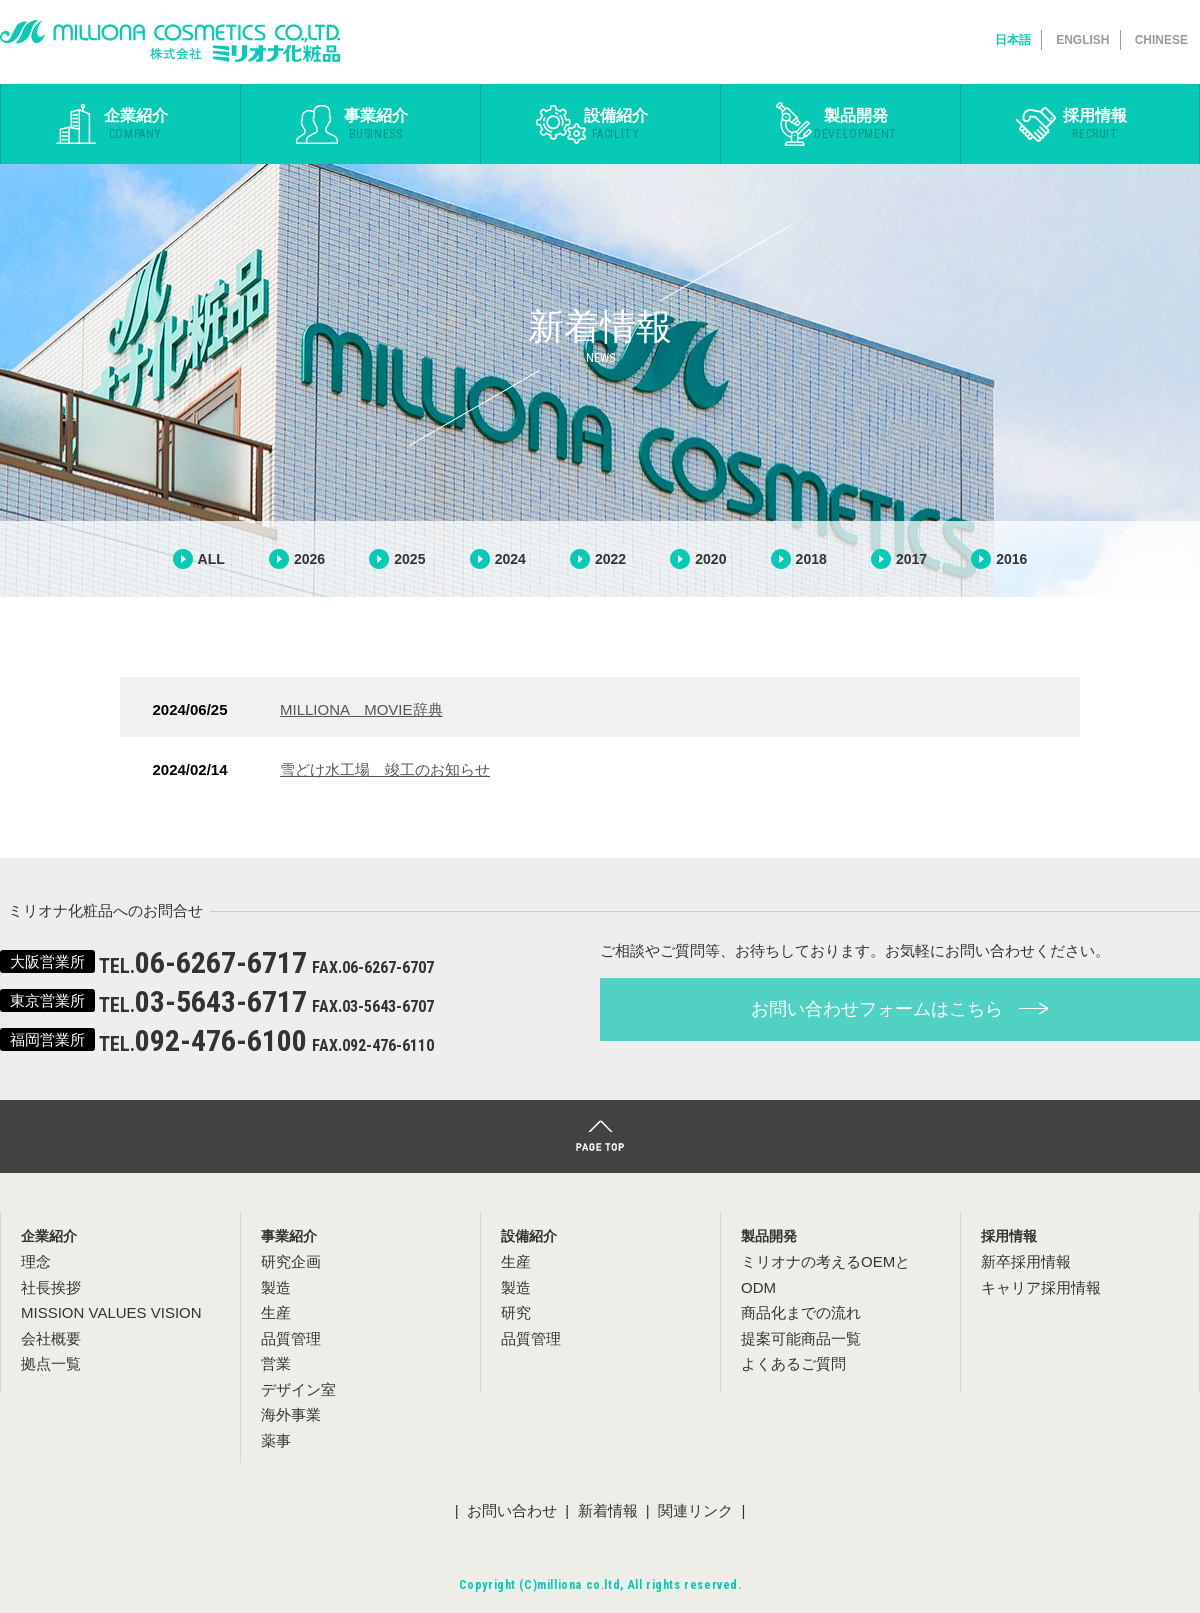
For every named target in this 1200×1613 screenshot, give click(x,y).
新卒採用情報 (1026, 1261)
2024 (510, 559)
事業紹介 (375, 124)
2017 (911, 559)
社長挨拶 (51, 1287)
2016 (1011, 559)
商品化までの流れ (801, 1312)
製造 (516, 1287)
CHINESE (1161, 40)
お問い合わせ (512, 1510)
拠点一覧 (51, 1363)
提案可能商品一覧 (801, 1338)
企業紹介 (135, 124)
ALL (211, 559)
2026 (309, 559)
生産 (516, 1261)
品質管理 (531, 1338)
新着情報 (608, 1510)
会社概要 (51, 1338)
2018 (811, 559)
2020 (710, 559)
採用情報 (1095, 124)
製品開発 (855, 124)
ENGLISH (1082, 40)
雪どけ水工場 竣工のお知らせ (385, 769)
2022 (610, 559)
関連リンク (695, 1510)
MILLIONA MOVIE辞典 (361, 709)
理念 (36, 1261)
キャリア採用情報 (1041, 1287)
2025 (409, 559)
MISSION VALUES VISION (111, 1312)
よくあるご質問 (793, 1363)
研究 (516, 1312)
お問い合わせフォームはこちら (899, 1009)
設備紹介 (615, 124)
